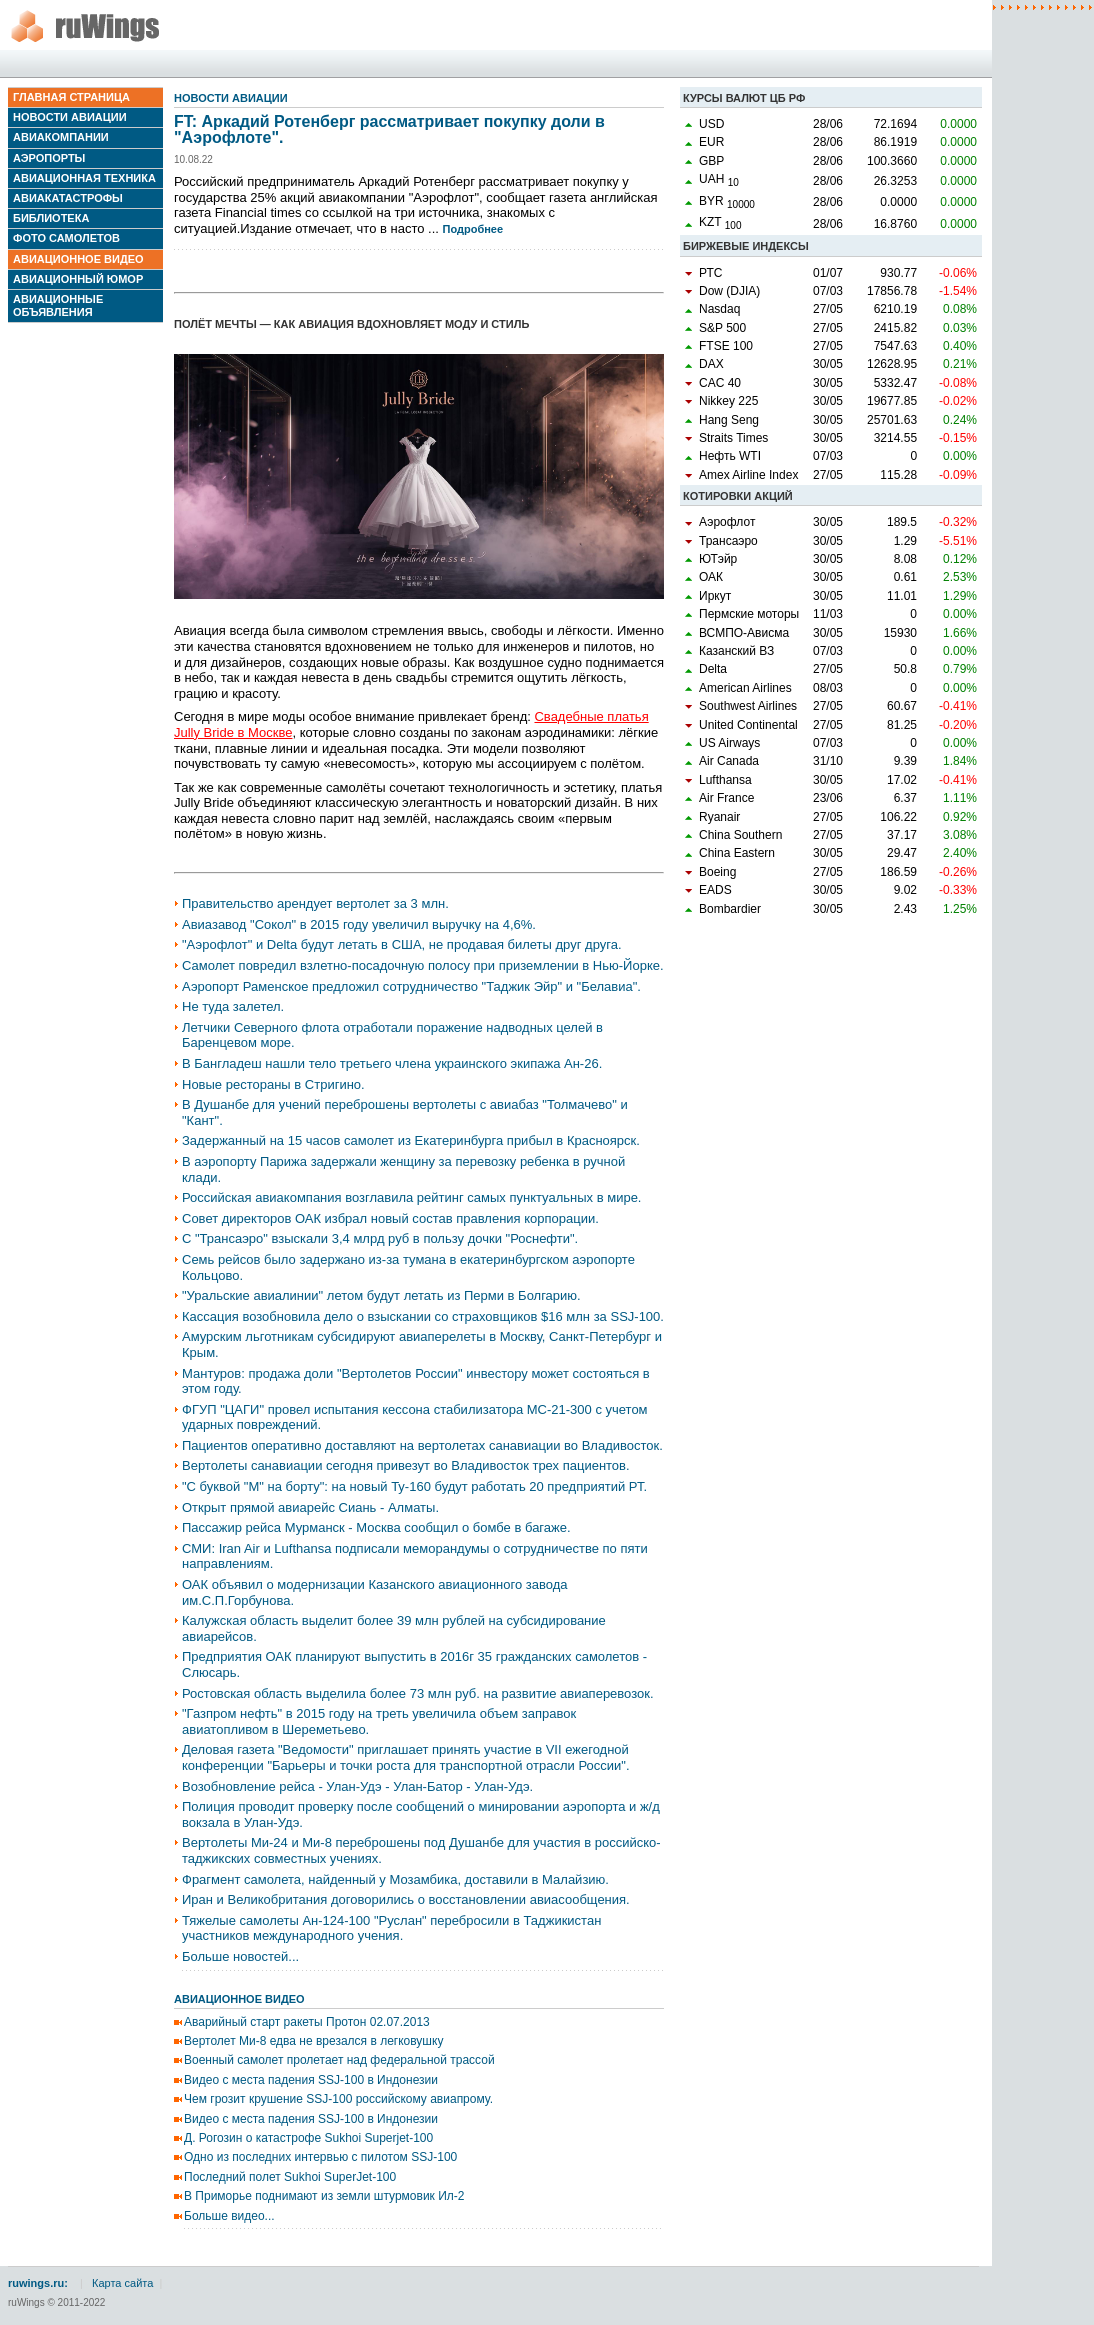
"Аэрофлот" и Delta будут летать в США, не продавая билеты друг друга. (402, 944)
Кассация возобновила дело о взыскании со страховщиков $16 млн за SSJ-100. (423, 1316)
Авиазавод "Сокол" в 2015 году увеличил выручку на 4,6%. (359, 924)
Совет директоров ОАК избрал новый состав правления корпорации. (390, 1218)
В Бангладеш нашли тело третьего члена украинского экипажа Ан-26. (392, 1063)
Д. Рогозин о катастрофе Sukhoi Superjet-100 (308, 2138)
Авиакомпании (61, 137)
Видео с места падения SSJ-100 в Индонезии (311, 2080)
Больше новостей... (240, 1956)
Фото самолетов (66, 238)
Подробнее (473, 229)
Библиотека (51, 218)
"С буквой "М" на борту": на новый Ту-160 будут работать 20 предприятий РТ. (414, 1486)
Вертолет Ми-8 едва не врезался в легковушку (313, 2041)
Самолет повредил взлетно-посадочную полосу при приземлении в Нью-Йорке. (423, 965)
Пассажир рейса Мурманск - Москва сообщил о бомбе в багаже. (376, 1527)
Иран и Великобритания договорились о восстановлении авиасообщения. (406, 1899)
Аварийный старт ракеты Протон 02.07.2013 (307, 2022)
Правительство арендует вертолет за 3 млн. (315, 903)
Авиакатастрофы (68, 198)
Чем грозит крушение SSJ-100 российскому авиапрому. (338, 2099)
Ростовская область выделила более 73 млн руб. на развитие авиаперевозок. (418, 1693)
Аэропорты (49, 158)
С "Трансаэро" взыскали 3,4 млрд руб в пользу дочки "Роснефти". (380, 1238)
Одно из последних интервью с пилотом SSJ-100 (320, 2157)
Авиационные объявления (58, 305)
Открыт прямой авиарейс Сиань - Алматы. (310, 1507)
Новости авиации (70, 117)
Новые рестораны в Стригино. (273, 1084)
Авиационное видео (78, 259)
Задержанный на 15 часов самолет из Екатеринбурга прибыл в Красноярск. (411, 1140)
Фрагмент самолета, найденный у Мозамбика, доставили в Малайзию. (395, 1879)
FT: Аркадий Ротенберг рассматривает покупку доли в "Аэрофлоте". (389, 129)
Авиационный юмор (78, 279)
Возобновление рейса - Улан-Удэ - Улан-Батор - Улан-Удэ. (357, 1786)
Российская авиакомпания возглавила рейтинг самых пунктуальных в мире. (411, 1197)
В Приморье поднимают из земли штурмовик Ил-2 (324, 2196)
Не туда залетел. (233, 1006)
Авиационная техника (84, 178)
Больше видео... (229, 2216)
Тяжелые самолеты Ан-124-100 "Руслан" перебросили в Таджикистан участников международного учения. (391, 1928)
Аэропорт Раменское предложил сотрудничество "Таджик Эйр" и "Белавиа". (411, 986)
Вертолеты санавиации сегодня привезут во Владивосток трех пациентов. (406, 1465)
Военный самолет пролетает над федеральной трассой (339, 2060)
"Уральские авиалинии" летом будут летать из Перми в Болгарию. (381, 1295)
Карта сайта (122, 2283)
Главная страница (71, 97)
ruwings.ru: (38, 2283)
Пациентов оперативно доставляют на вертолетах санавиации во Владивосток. (422, 1445)
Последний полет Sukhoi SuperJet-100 (290, 2177)
